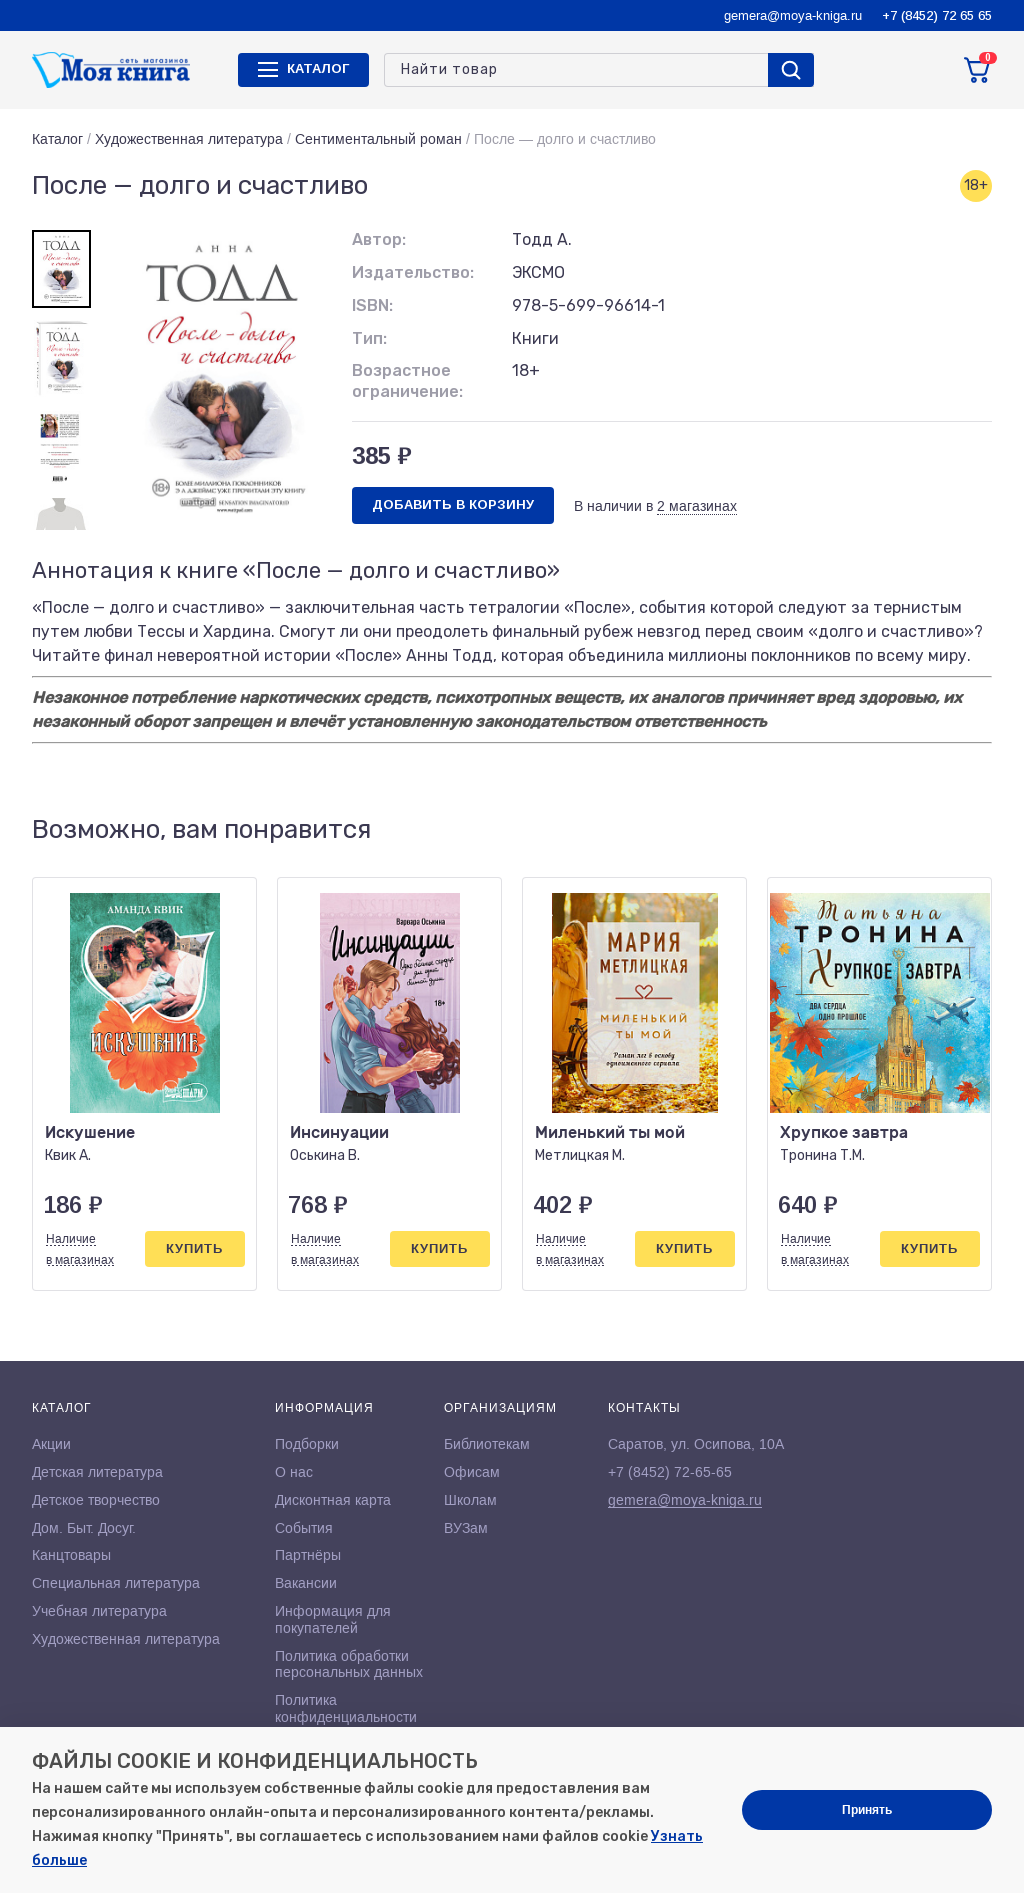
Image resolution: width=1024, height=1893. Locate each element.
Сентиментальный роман (378, 139)
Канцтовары (71, 1555)
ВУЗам (466, 1528)
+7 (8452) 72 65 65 (937, 15)
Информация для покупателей (333, 1619)
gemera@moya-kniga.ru (793, 15)
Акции (51, 1444)
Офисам (472, 1472)
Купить (194, 1248)
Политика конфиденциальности (346, 1708)
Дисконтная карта (333, 1500)
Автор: (379, 239)
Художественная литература (189, 139)
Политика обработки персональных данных (349, 1664)
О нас (294, 1472)
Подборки (307, 1444)
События (304, 1528)
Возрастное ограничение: (407, 381)
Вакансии (306, 1583)
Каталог (57, 139)
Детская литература (97, 1472)
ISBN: (372, 305)
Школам (470, 1500)
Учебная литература (99, 1611)
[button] (935, 831)
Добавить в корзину (453, 504)
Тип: (369, 338)
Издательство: (413, 272)
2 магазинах (697, 506)
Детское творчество (96, 1500)
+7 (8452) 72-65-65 (670, 1472)
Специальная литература (116, 1583)
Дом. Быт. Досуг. (84, 1528)
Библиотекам (487, 1444)
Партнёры (308, 1555)
